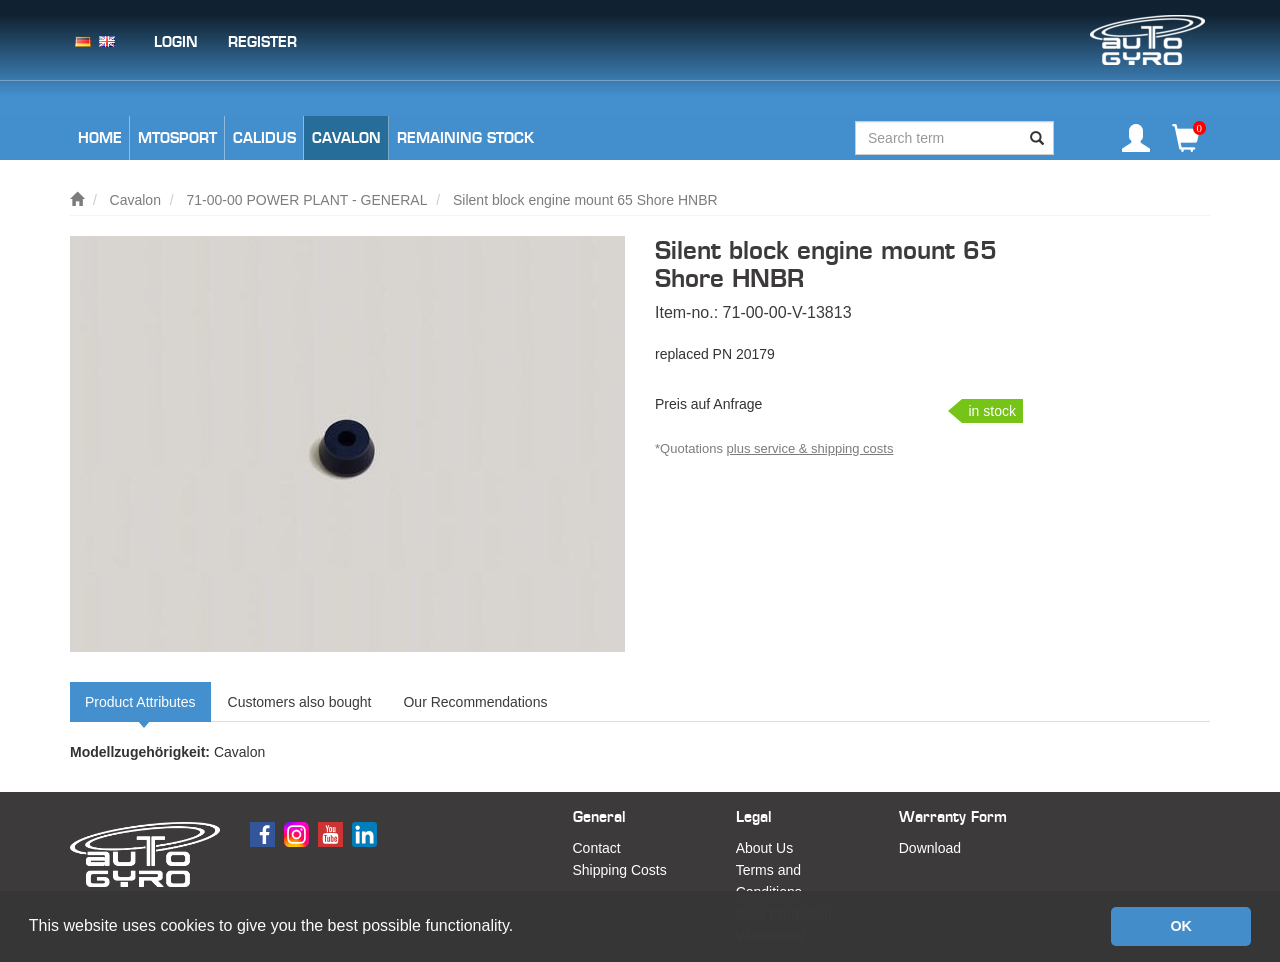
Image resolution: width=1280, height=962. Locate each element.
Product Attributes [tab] (140, 702)
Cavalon (135, 200)
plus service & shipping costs (810, 448)
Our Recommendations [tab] (475, 702)
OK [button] (1181, 926)
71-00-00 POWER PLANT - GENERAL (307, 200)
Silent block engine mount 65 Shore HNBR (585, 200)
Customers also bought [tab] (300, 702)
